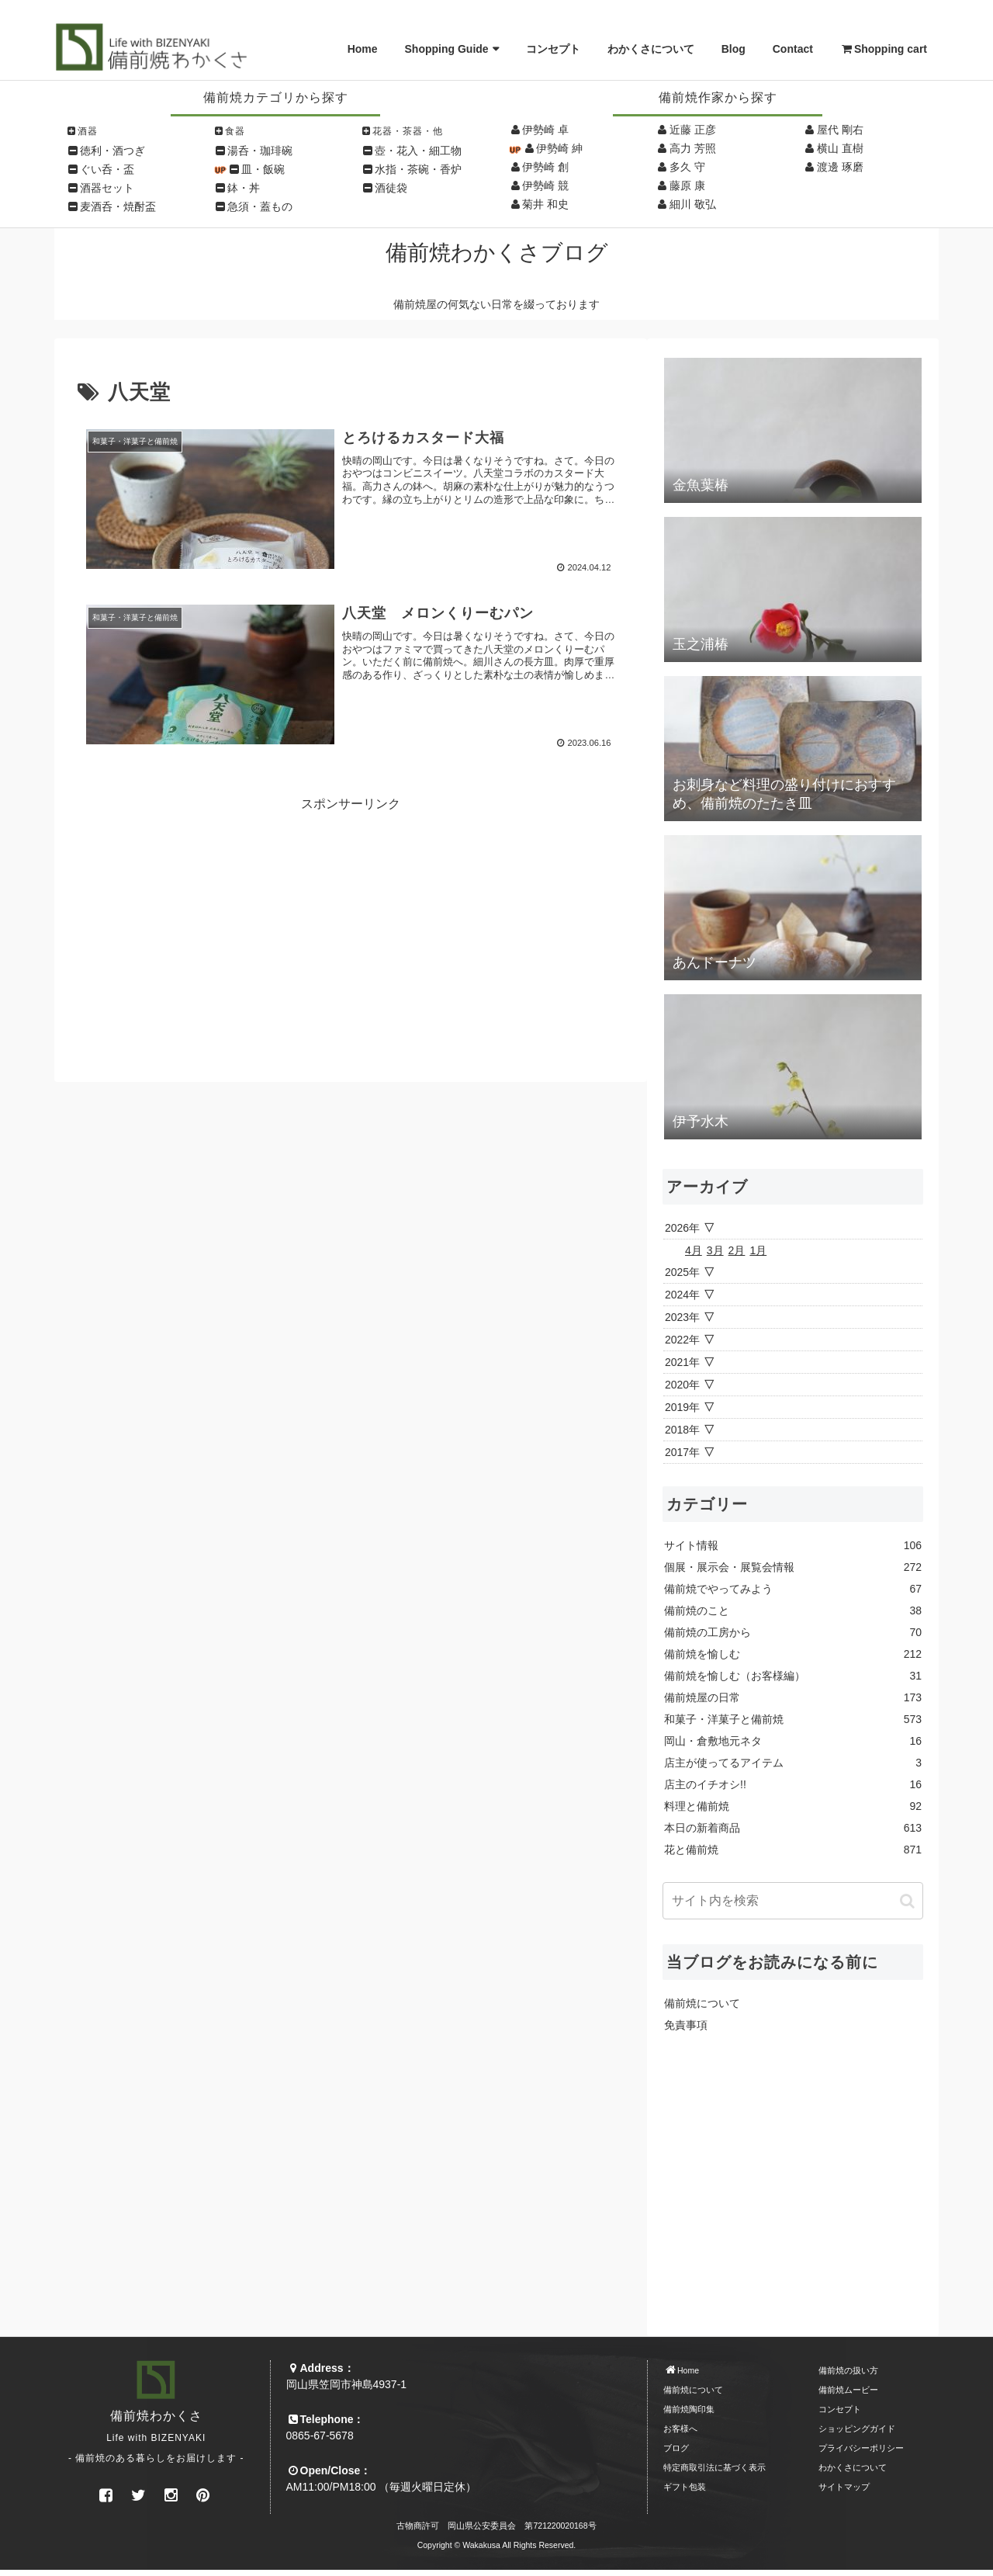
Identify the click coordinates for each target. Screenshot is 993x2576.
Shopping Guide (447, 49)
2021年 (682, 1362)
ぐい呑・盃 (107, 169)
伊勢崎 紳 (559, 148)
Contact (793, 49)
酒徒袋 (391, 188)
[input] (793, 1900)
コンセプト (553, 49)
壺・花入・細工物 (418, 150)
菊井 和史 (545, 204)
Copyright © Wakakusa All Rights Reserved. (496, 2545)
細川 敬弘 (692, 204)
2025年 (682, 1272)
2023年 (682, 1317)
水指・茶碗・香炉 (418, 169)
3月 (715, 1250)
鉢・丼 (243, 188)
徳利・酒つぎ (112, 150)
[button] (907, 1900)
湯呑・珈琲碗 (259, 150)
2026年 (682, 1228)
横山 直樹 (840, 148)
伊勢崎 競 (545, 185)
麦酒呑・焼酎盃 (118, 206)
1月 (757, 1250)
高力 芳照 (692, 148)
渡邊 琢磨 (840, 167)
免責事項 (686, 2025)
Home (363, 49)
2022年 (682, 1339)
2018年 (682, 1429)
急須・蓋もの (259, 206)
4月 (693, 1250)
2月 (737, 1250)
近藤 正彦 (692, 129)
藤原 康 (687, 185)
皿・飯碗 (263, 169)
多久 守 (687, 167)
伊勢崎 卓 (545, 129)
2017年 (682, 1452)
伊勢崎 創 (545, 167)
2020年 (682, 1384)
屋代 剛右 (840, 129)
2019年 (682, 1407)
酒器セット (107, 188)
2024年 (682, 1294)
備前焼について (702, 2003)
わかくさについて (650, 49)
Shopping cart (883, 49)
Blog (733, 49)
